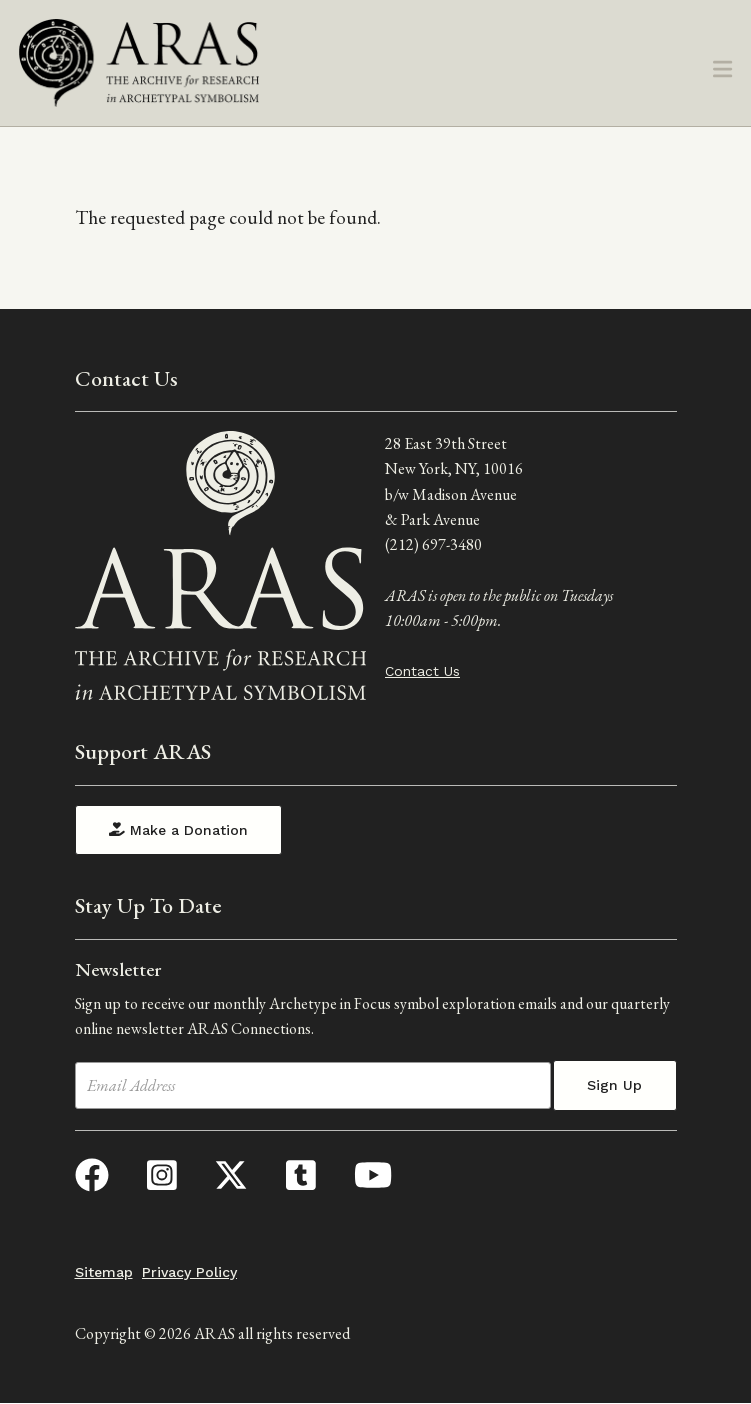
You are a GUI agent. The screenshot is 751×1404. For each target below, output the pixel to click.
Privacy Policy (189, 1272)
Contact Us (422, 671)
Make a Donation (178, 830)
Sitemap (104, 1272)
